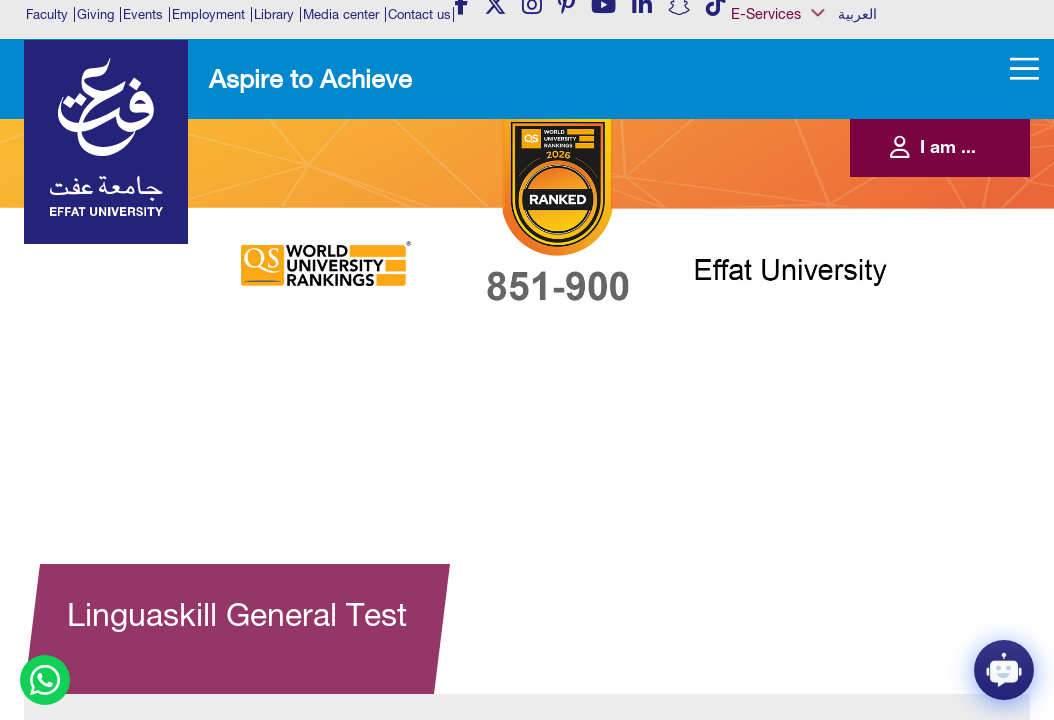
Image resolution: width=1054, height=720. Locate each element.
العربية (857, 14)
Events (143, 14)
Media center (341, 14)
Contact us (419, 14)
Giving (95, 14)
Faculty (47, 14)
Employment (208, 14)
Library (274, 14)
